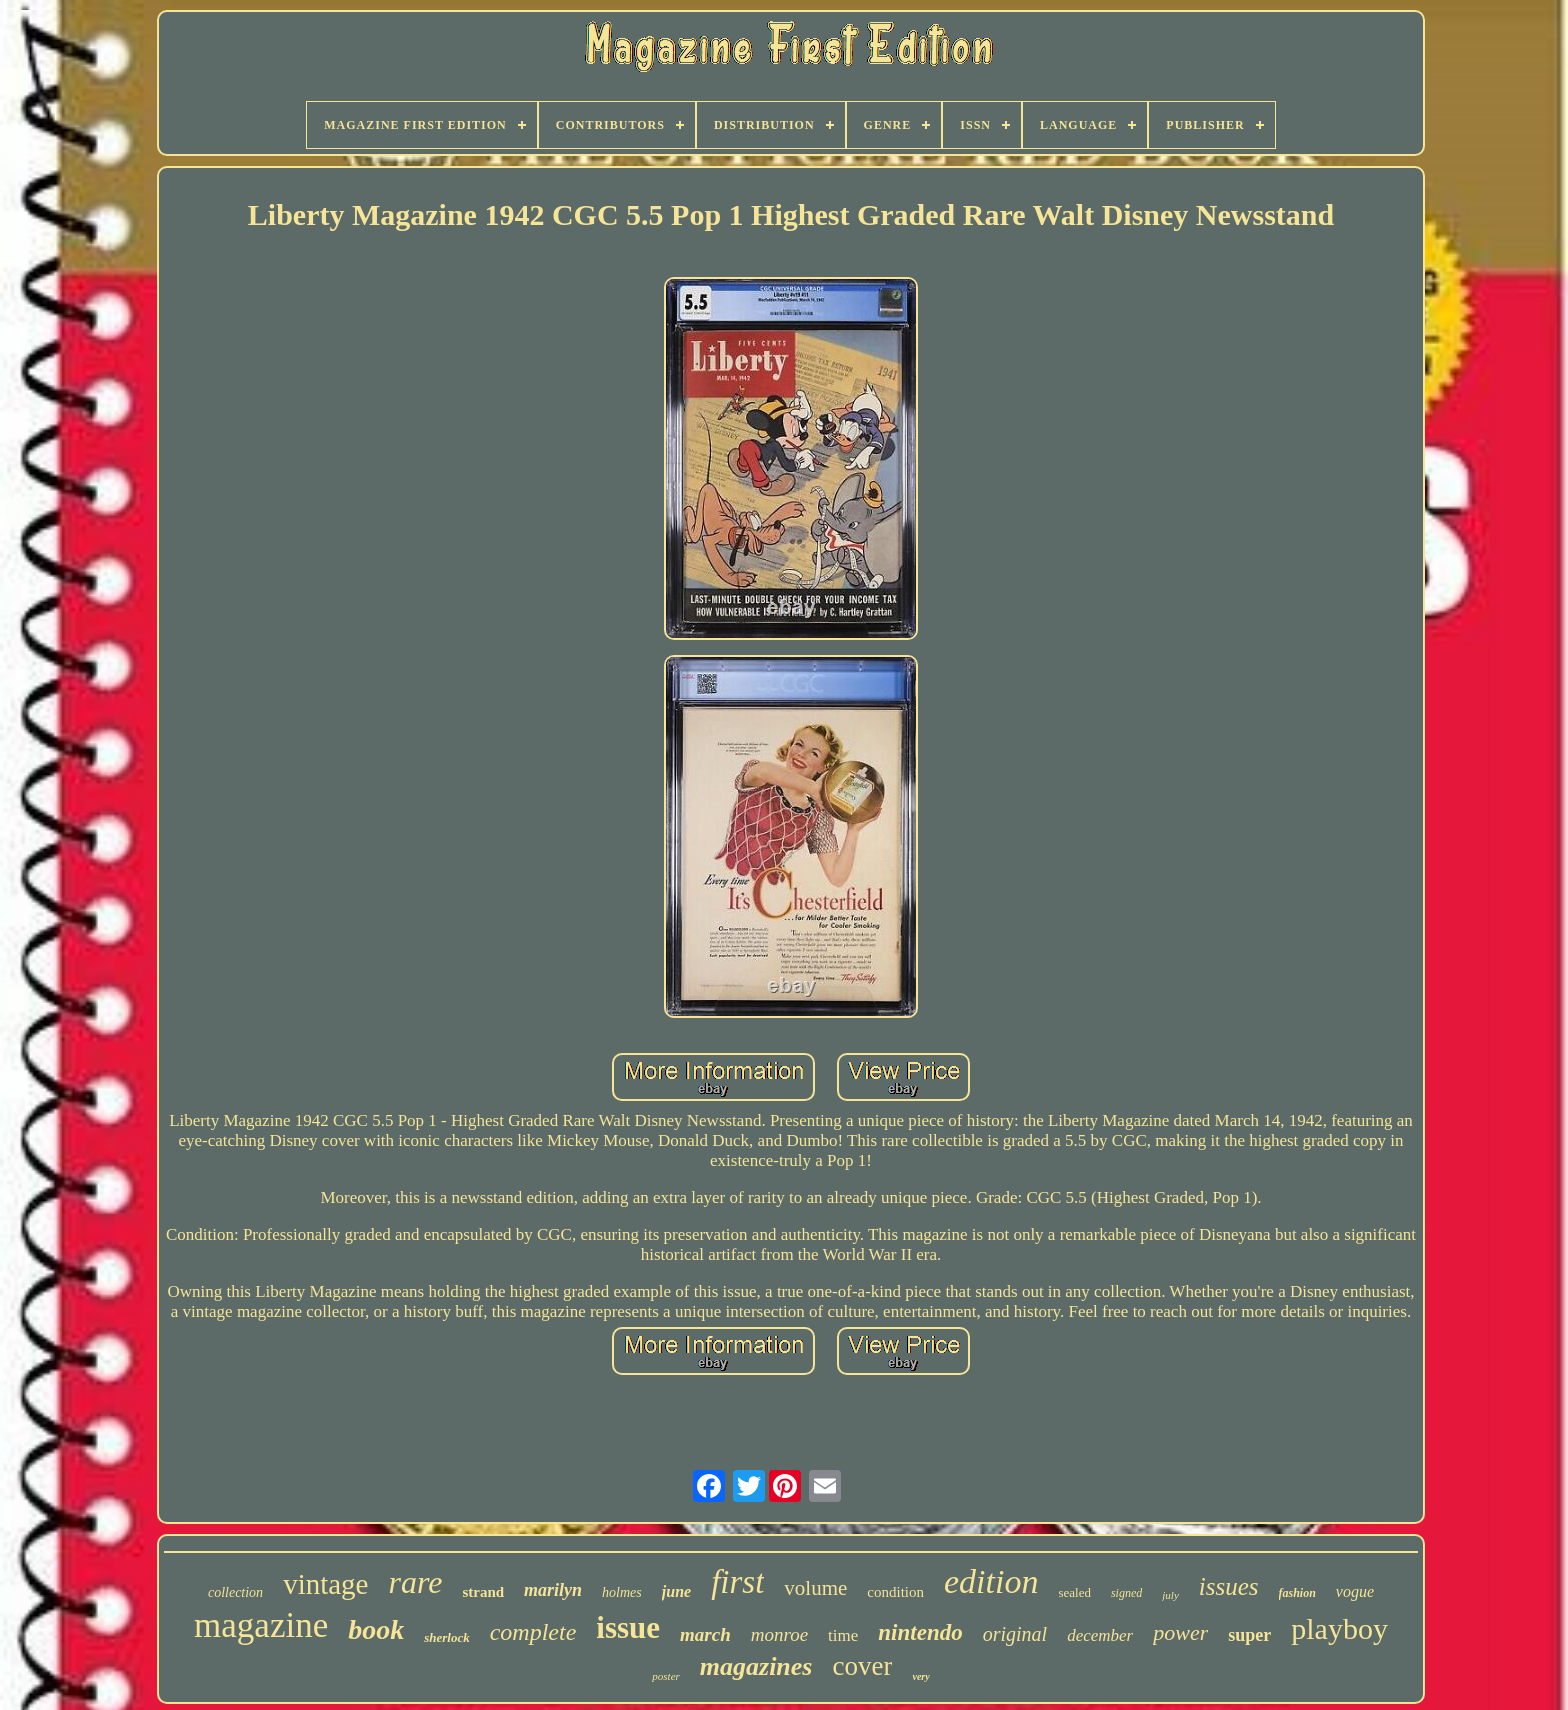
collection (235, 1592)
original (1015, 1634)
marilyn (553, 1590)
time (843, 1635)
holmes (622, 1592)
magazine (261, 1625)
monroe (779, 1634)
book (376, 1629)
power (1180, 1632)
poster (666, 1676)
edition (991, 1581)
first (737, 1582)
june (676, 1591)
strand (483, 1592)
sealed (1074, 1592)
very (920, 1676)
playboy (1339, 1628)
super (1249, 1635)
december (1100, 1635)
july (1170, 1595)
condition (895, 1592)
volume (815, 1588)
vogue (1355, 1591)
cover (862, 1666)
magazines (756, 1666)
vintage (325, 1584)
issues (1229, 1586)
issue (628, 1627)
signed (1126, 1593)
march (705, 1634)
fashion (1297, 1593)
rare (415, 1582)
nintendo (920, 1632)
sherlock (447, 1637)
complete (533, 1632)
